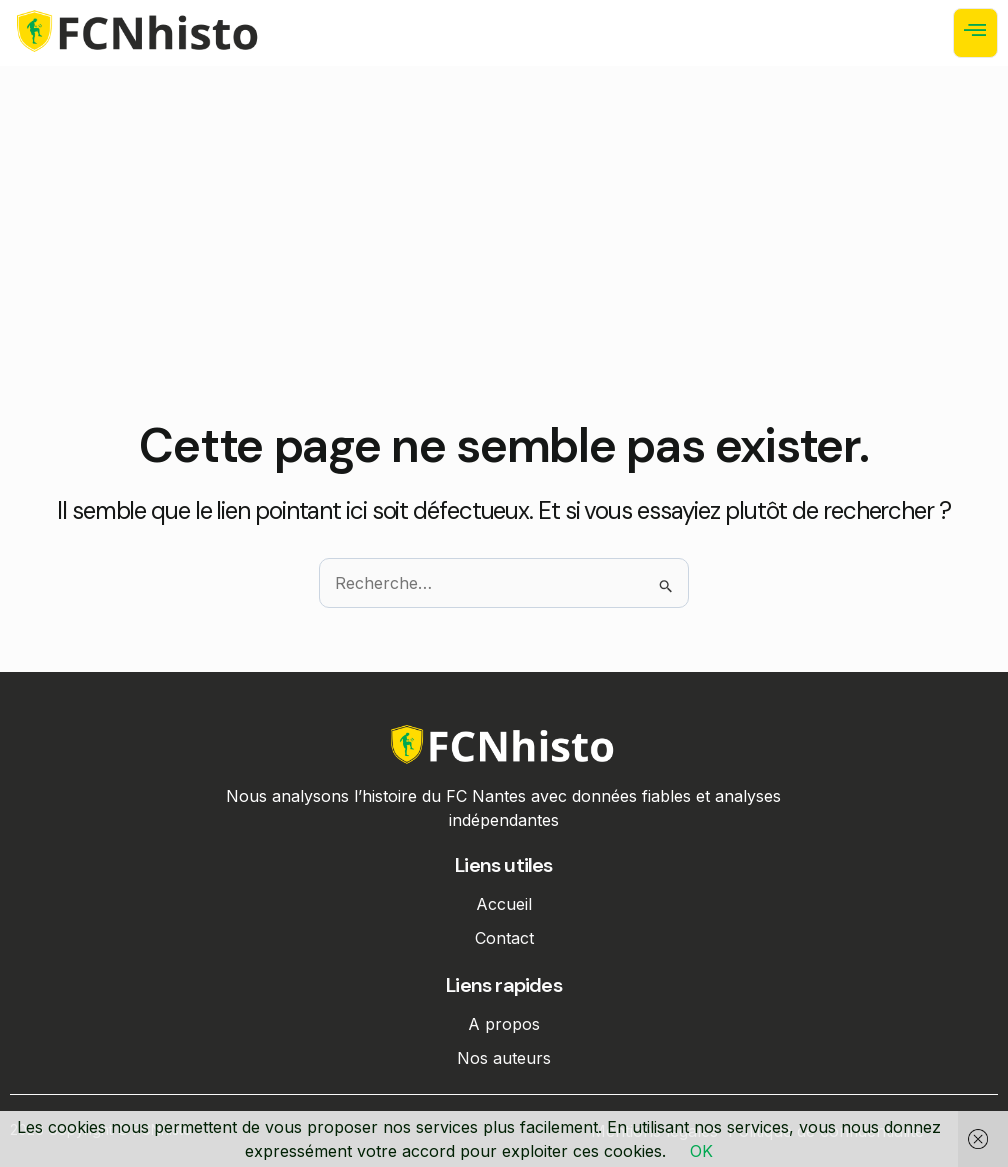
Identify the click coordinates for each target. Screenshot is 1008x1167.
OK (701, 1151)
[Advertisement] (504, 270)
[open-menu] (975, 33)
